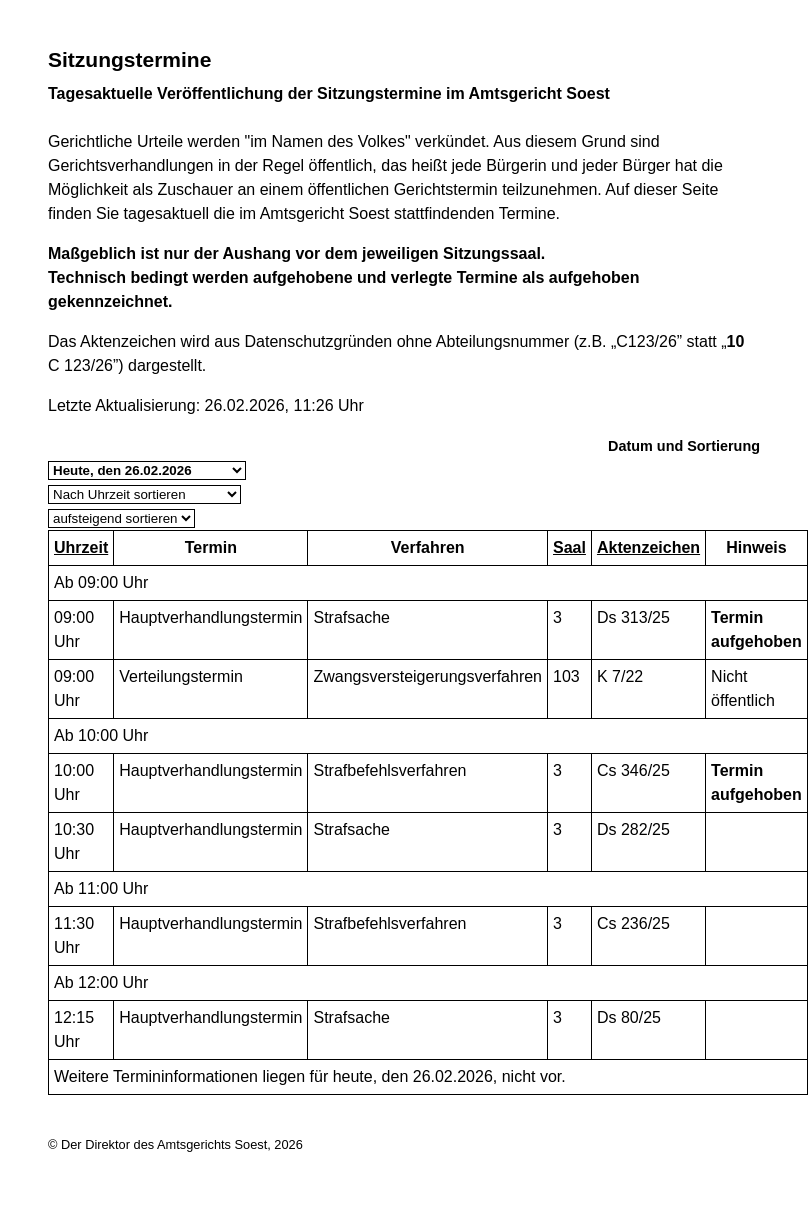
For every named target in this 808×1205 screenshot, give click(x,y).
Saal (569, 547)
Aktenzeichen (648, 547)
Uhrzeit (81, 547)
